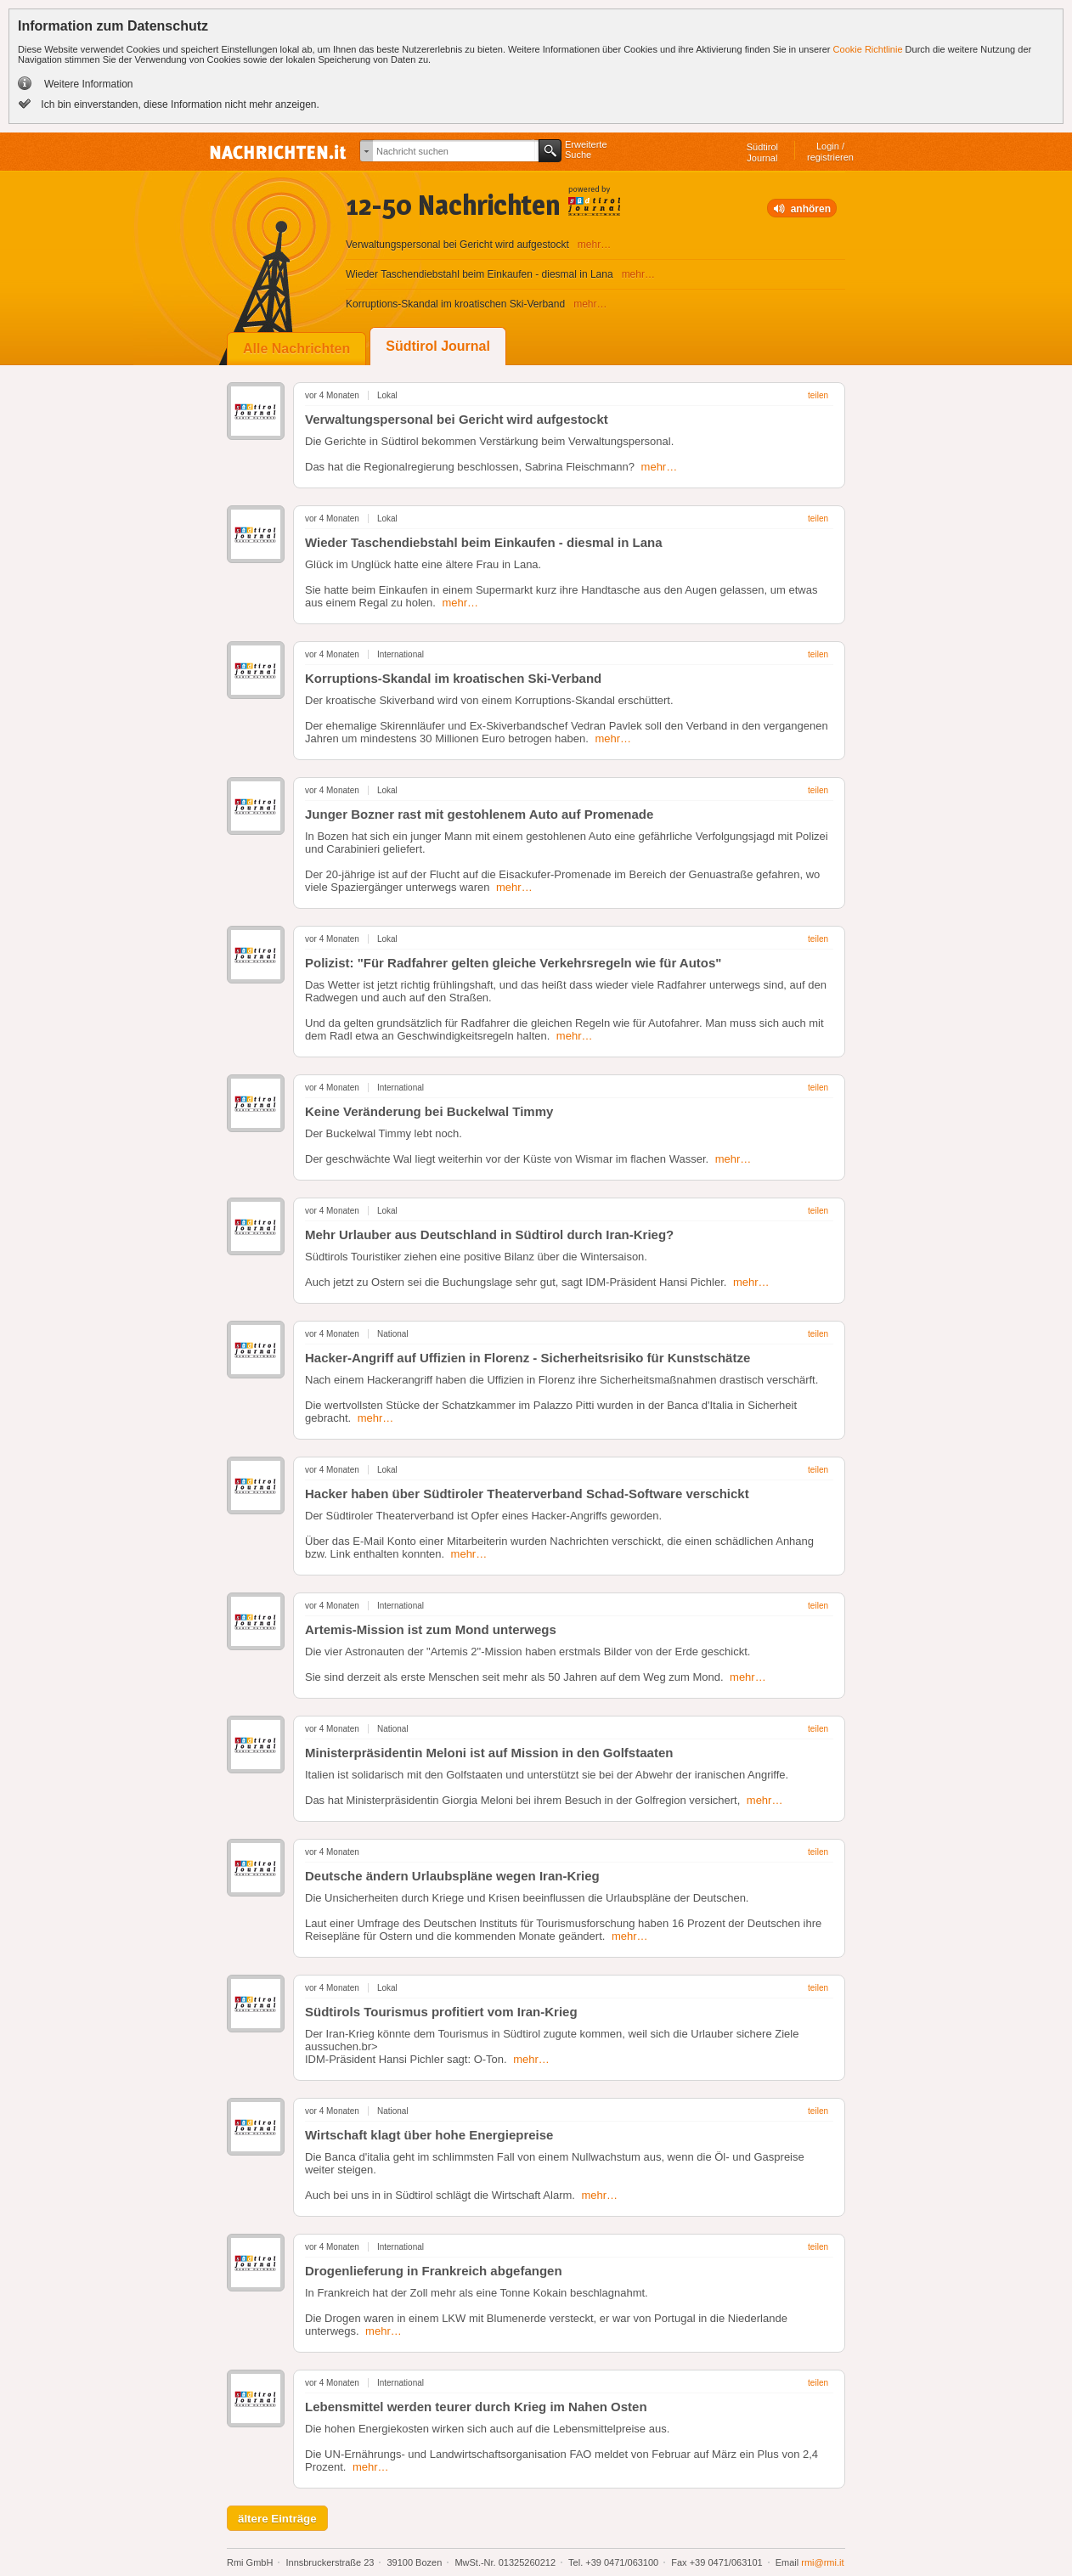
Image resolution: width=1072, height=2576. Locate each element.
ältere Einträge (277, 2518)
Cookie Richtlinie (868, 49)
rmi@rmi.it (822, 2562)
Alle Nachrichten (296, 348)
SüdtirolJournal (762, 152)
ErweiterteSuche (586, 149)
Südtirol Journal (438, 346)
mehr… (659, 466)
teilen (818, 395)
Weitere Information (88, 84)
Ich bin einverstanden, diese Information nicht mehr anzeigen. (178, 104)
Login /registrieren (830, 151)
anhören (811, 209)
